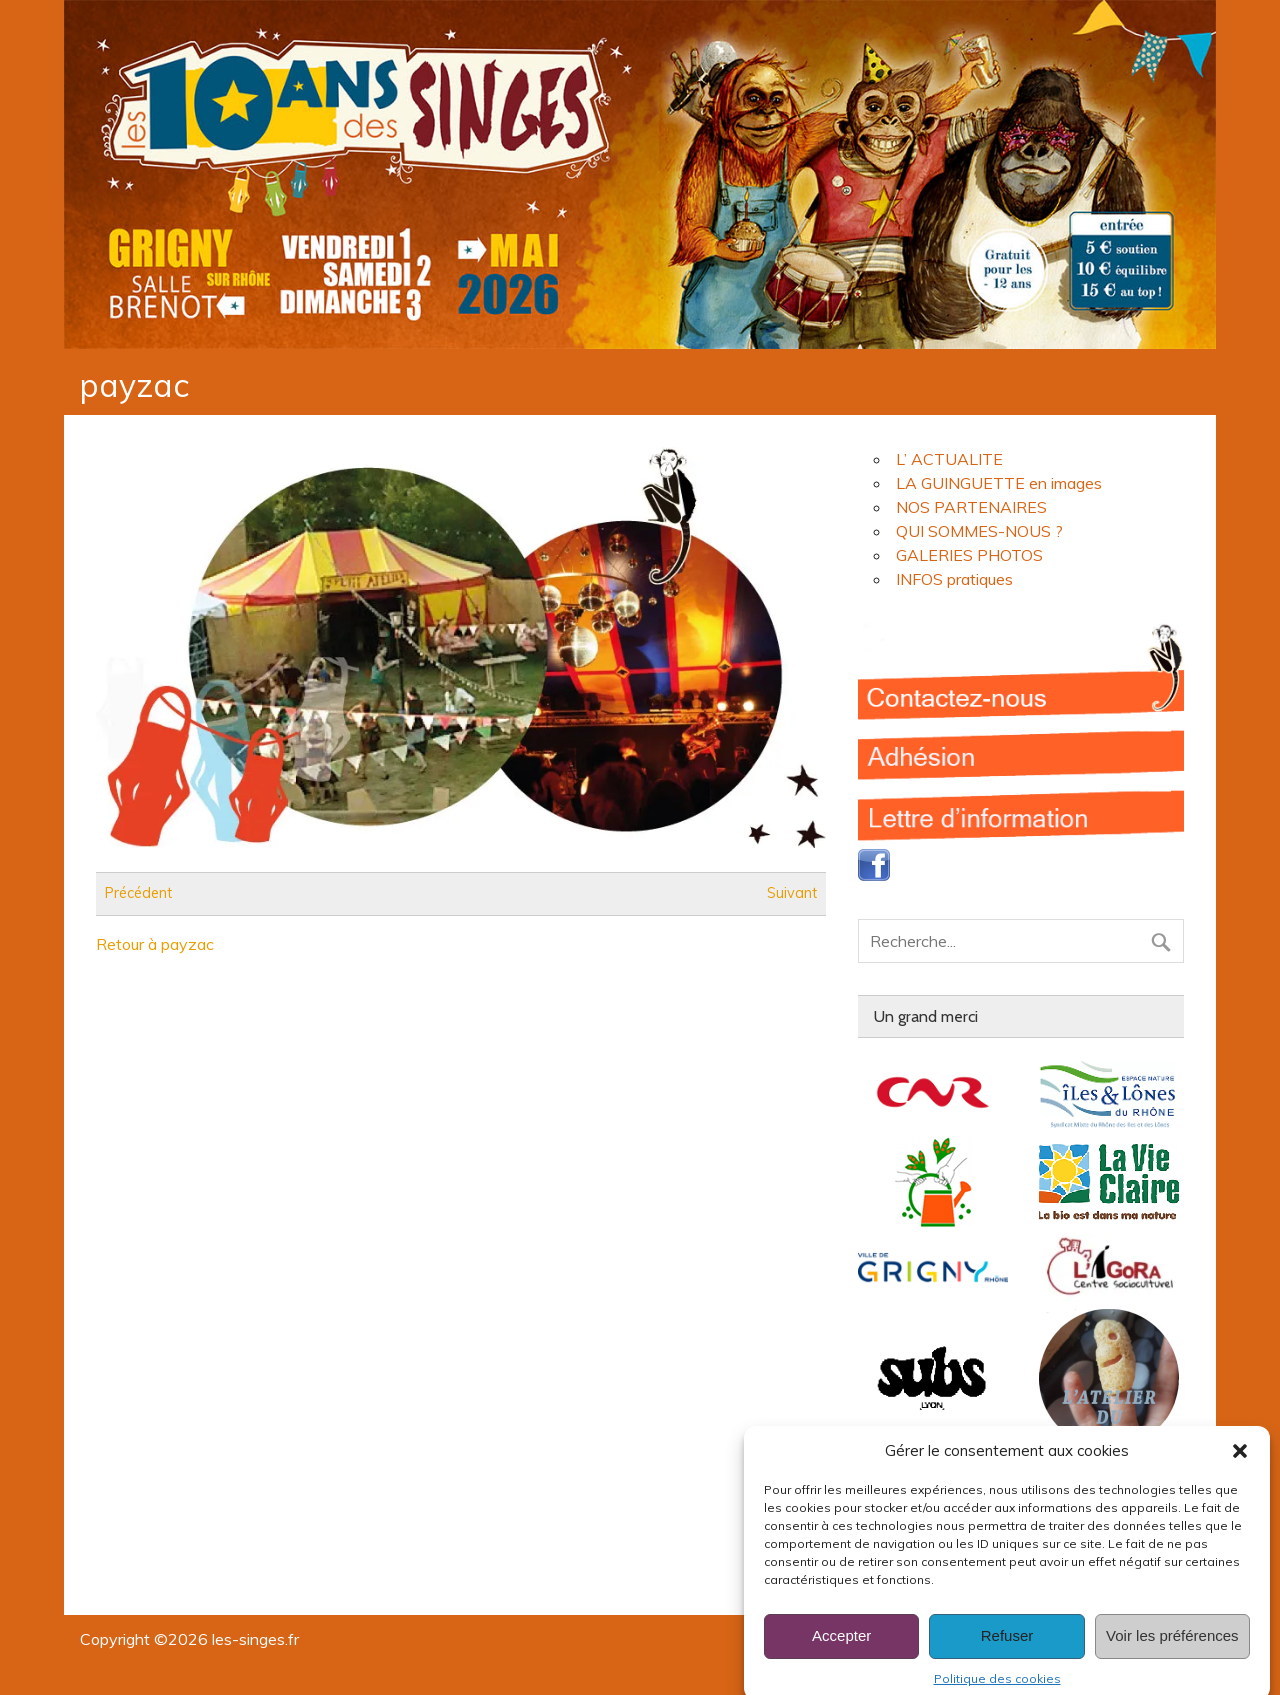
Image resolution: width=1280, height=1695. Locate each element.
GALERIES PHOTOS (969, 555)
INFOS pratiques (954, 579)
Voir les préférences (1172, 1655)
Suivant (792, 894)
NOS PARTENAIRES (971, 507)
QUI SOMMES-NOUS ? (979, 531)
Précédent (138, 894)
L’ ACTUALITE (949, 459)
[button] (1240, 1471)
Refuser (1007, 1655)
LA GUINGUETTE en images (999, 483)
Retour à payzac (155, 944)
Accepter (841, 1655)
